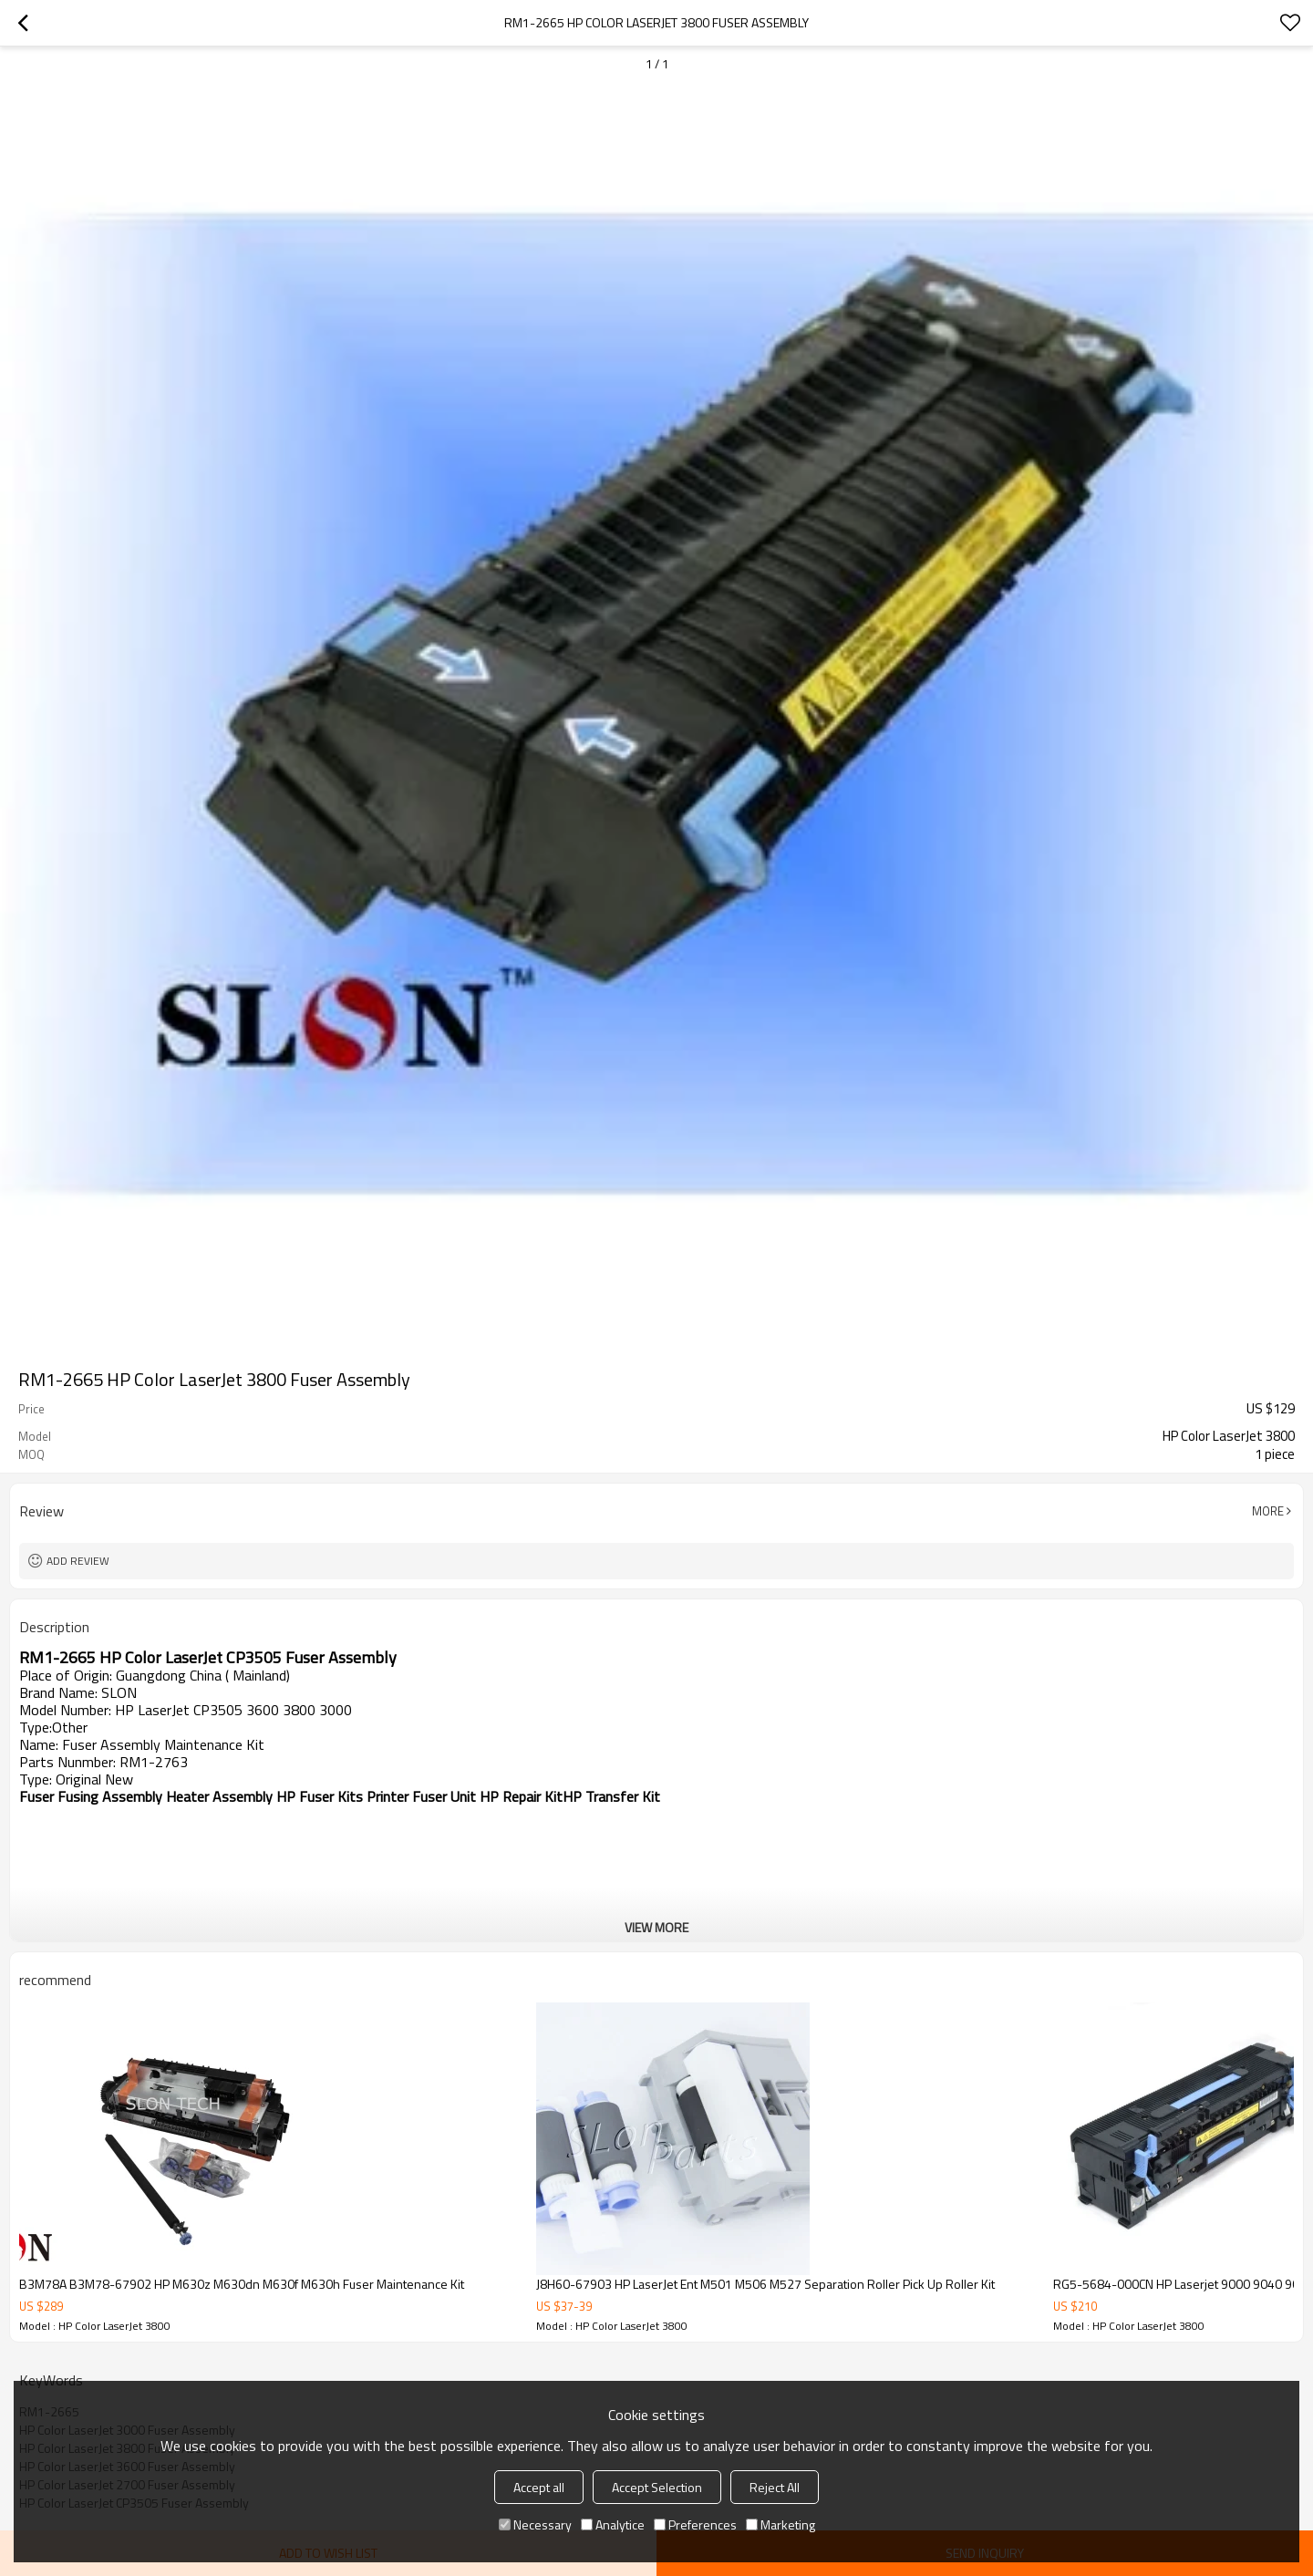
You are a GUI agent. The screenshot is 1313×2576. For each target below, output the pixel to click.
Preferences (695, 2524)
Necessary (535, 2524)
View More (656, 1927)
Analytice (613, 2524)
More (1268, 1511)
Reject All (775, 2487)
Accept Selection (657, 2487)
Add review (78, 1560)
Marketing (780, 2524)
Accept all (538, 2487)
